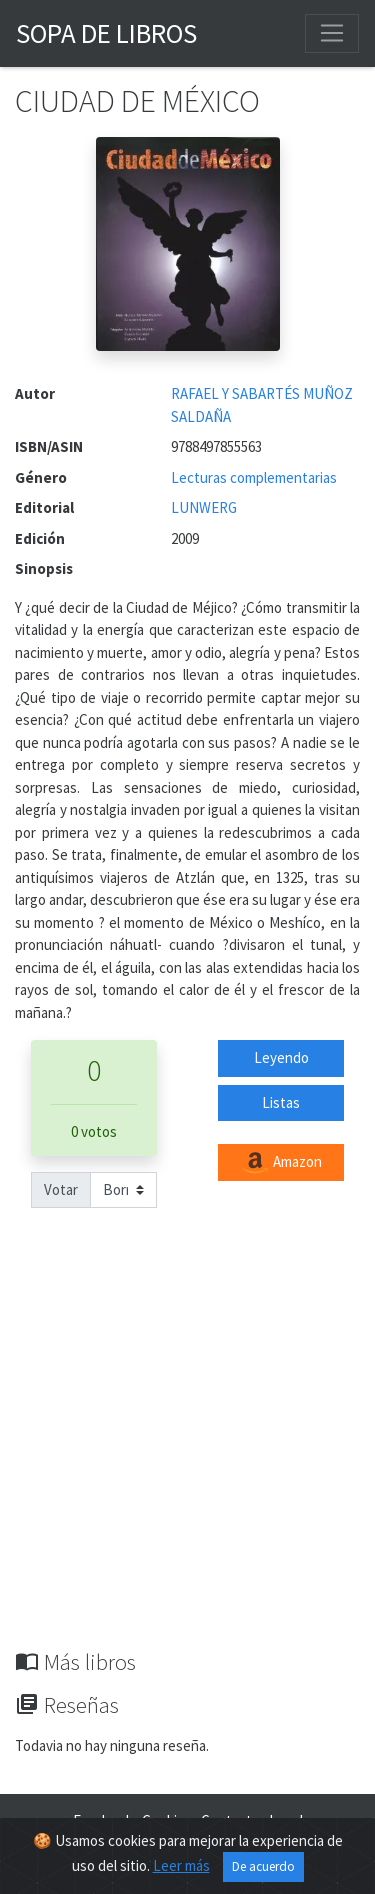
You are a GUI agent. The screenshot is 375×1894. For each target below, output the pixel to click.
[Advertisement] (187, 1451)
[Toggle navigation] (332, 33)
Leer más (181, 1865)
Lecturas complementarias (254, 477)
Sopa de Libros (106, 33)
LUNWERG (204, 507)
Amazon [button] (281, 1163)
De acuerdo (263, 1866)
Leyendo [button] (281, 1057)
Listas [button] (281, 1102)
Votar (61, 1189)
